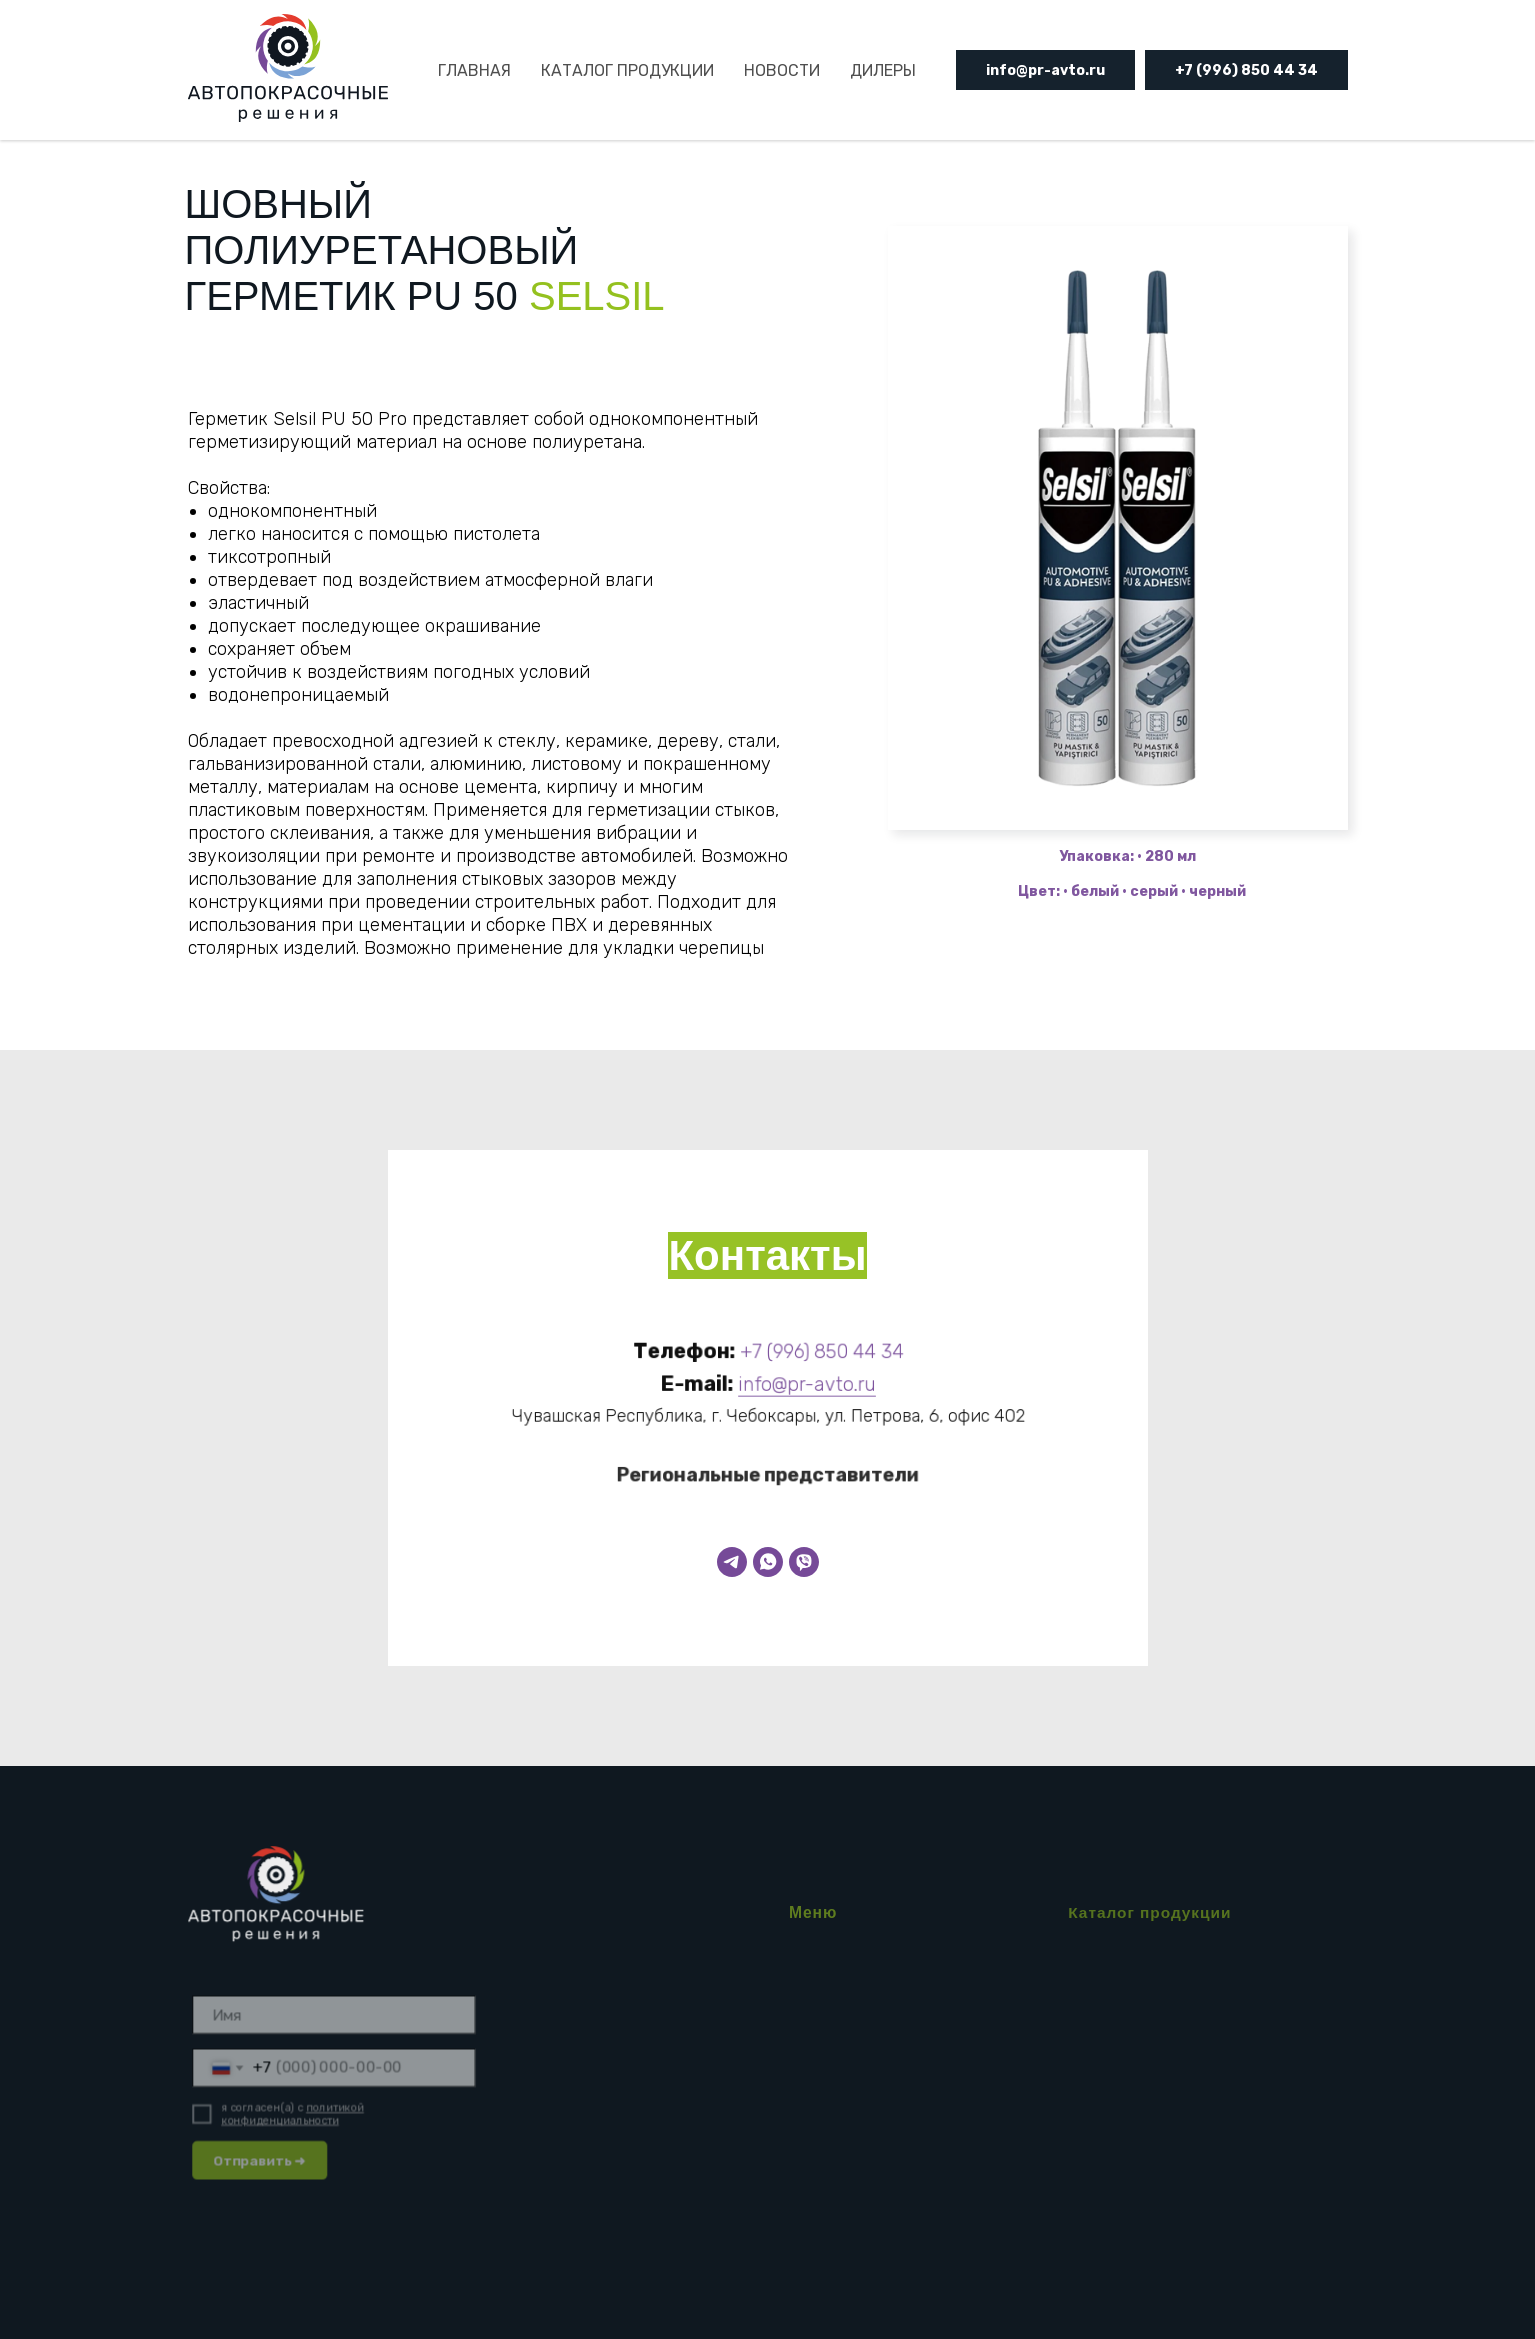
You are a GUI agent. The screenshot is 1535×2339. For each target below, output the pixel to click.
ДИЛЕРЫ (883, 70)
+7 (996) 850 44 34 (1246, 70)
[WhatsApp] (768, 1562)
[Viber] (804, 1562)
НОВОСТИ (782, 70)
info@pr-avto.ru (1045, 70)
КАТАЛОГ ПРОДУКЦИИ (627, 70)
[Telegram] (732, 1562)
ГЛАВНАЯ (474, 70)
